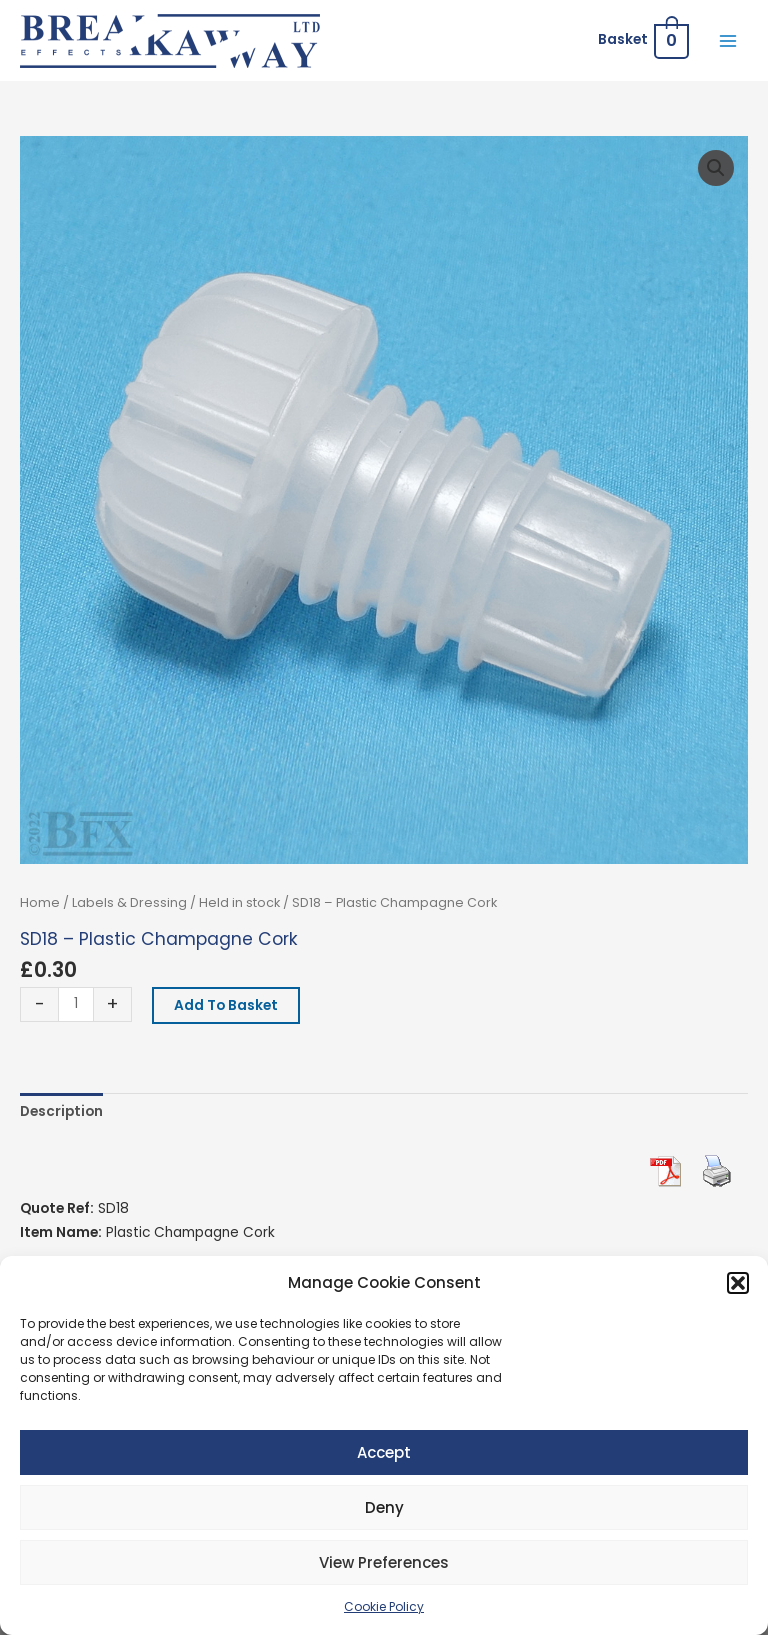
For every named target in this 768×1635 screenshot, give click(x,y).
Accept (384, 1452)
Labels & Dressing (129, 902)
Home (40, 902)
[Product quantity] (76, 1004)
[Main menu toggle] (728, 40)
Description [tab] (61, 1111)
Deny (384, 1507)
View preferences (384, 1562)
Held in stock (239, 902)
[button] (738, 1283)
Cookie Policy (384, 1606)
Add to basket (226, 1005)
